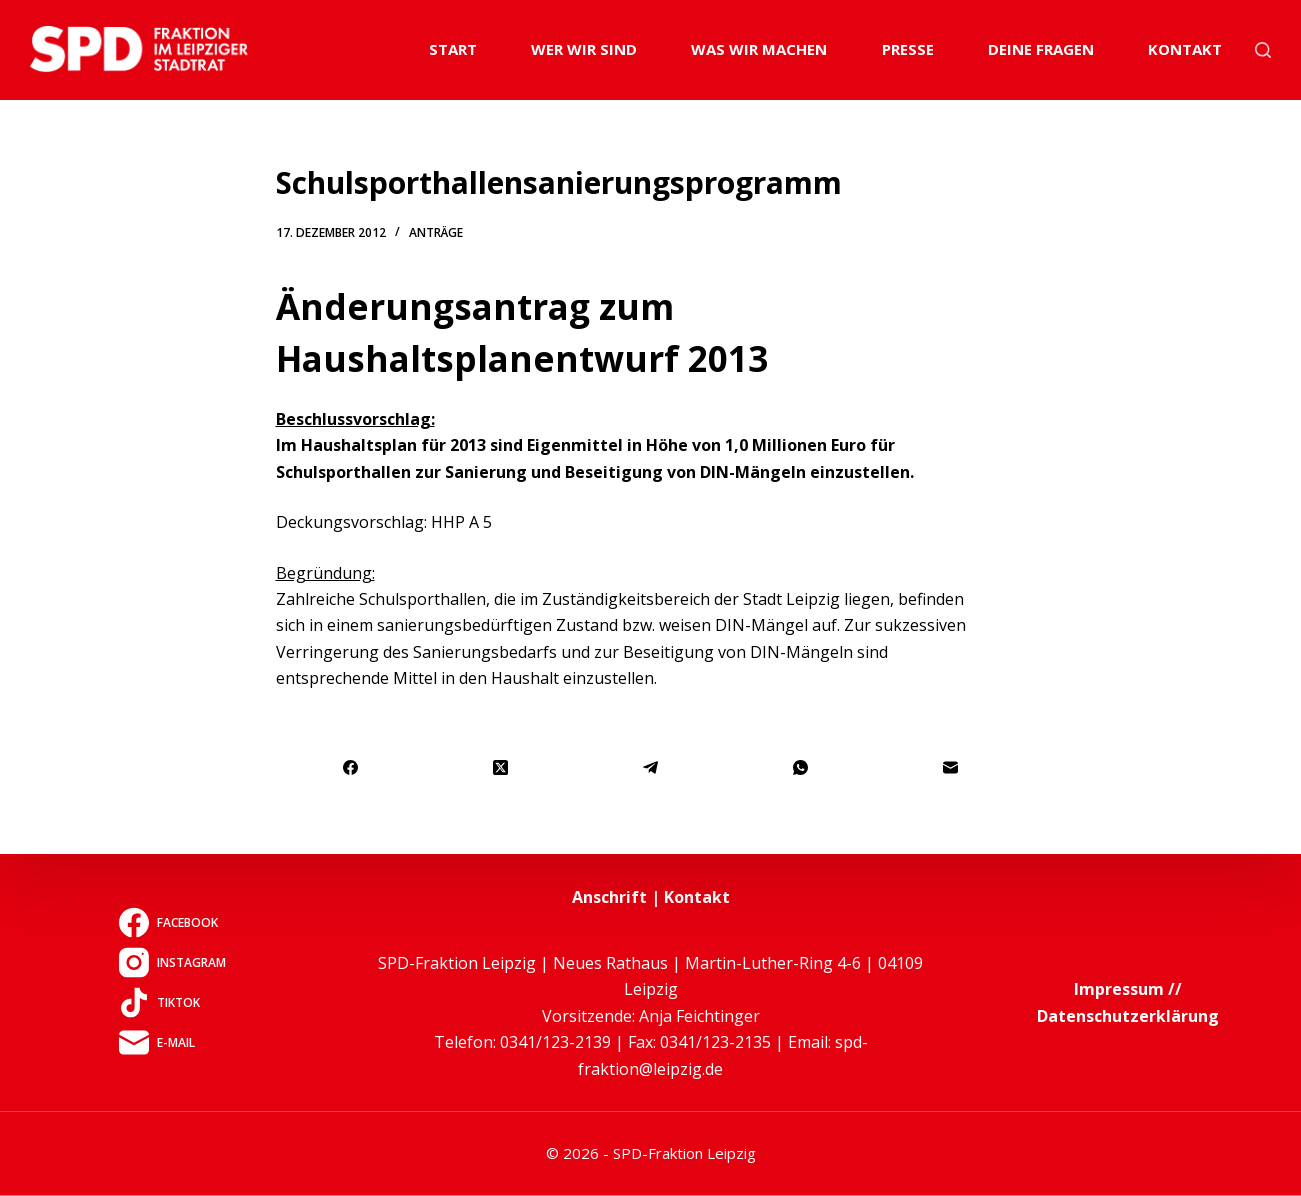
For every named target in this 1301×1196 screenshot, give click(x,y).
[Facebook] (352, 768)
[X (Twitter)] (501, 768)
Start (453, 49)
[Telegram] (651, 768)
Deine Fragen (1041, 49)
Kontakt (1185, 49)
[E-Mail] (951, 768)
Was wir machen (759, 49)
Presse (908, 49)
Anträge (436, 232)
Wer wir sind (584, 49)
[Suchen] (1263, 50)
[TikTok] (172, 1002)
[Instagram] (172, 962)
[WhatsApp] (801, 768)
